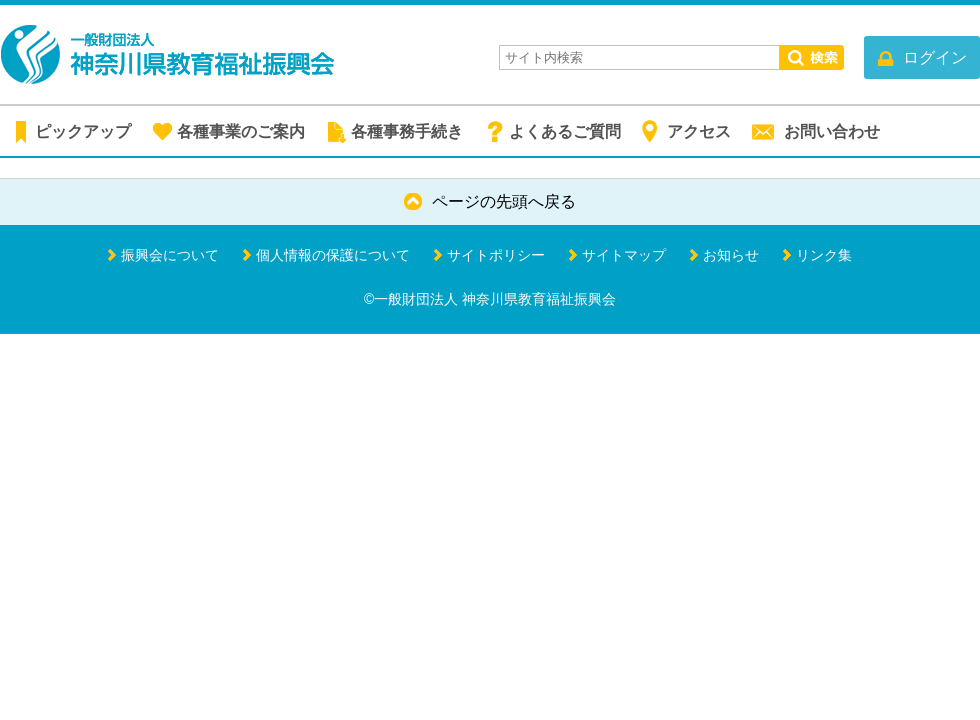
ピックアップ (83, 131)
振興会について (170, 255)
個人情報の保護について (333, 255)
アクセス (699, 131)
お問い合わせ (832, 131)
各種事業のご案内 (241, 131)
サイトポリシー (496, 255)
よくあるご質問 (565, 131)
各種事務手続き (407, 131)
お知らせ (731, 255)
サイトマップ (624, 255)
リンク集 (824, 255)
